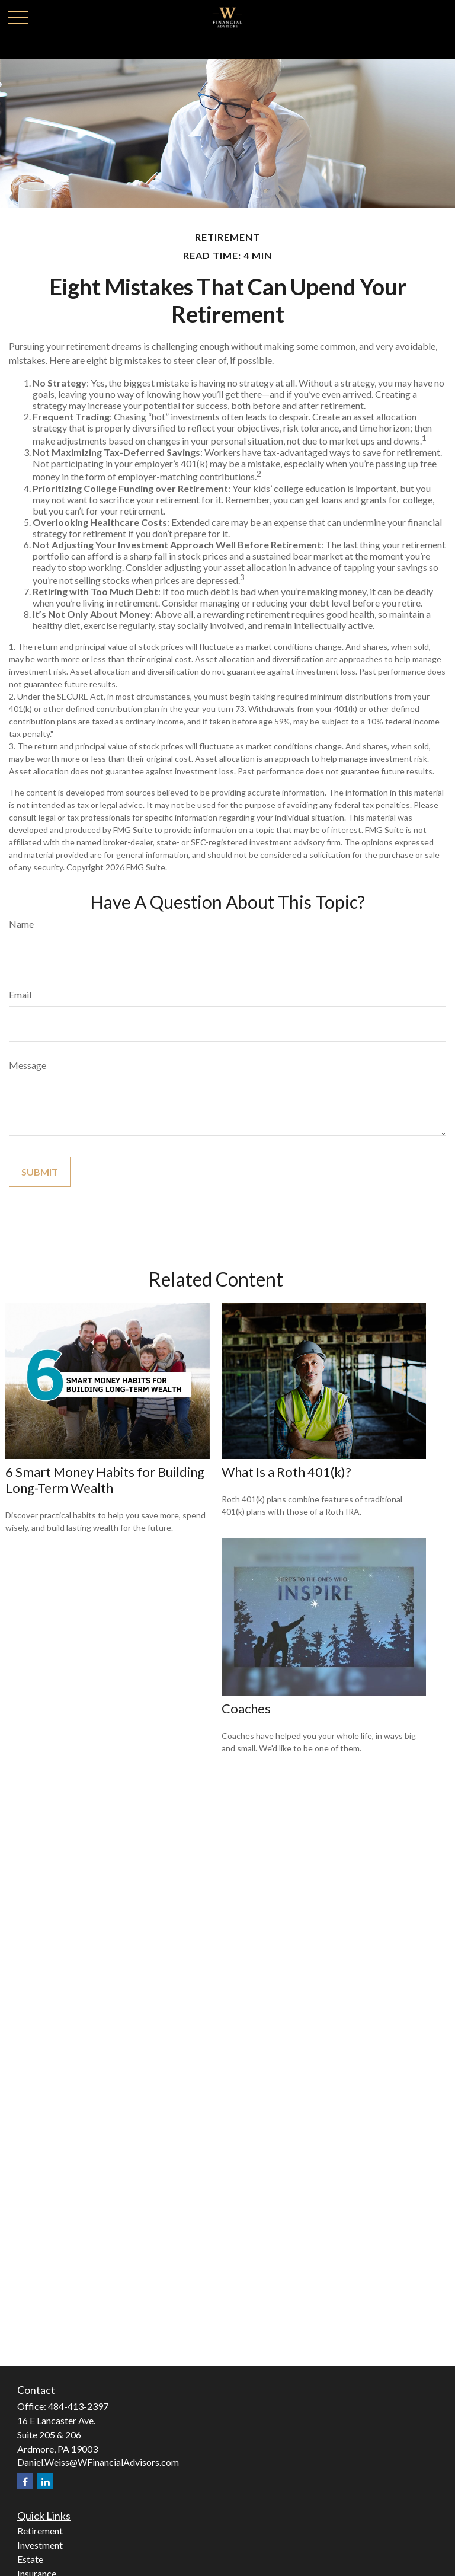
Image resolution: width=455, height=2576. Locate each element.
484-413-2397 (78, 2406)
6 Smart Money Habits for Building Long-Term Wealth (104, 1480)
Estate (30, 2559)
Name (21, 924)
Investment (40, 2545)
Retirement (40, 2530)
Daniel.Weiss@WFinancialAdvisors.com (98, 2462)
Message (27, 1065)
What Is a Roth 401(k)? (286, 1472)
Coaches (246, 1708)
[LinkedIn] (45, 2481)
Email (20, 994)
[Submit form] (40, 1172)
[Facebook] (25, 2481)
